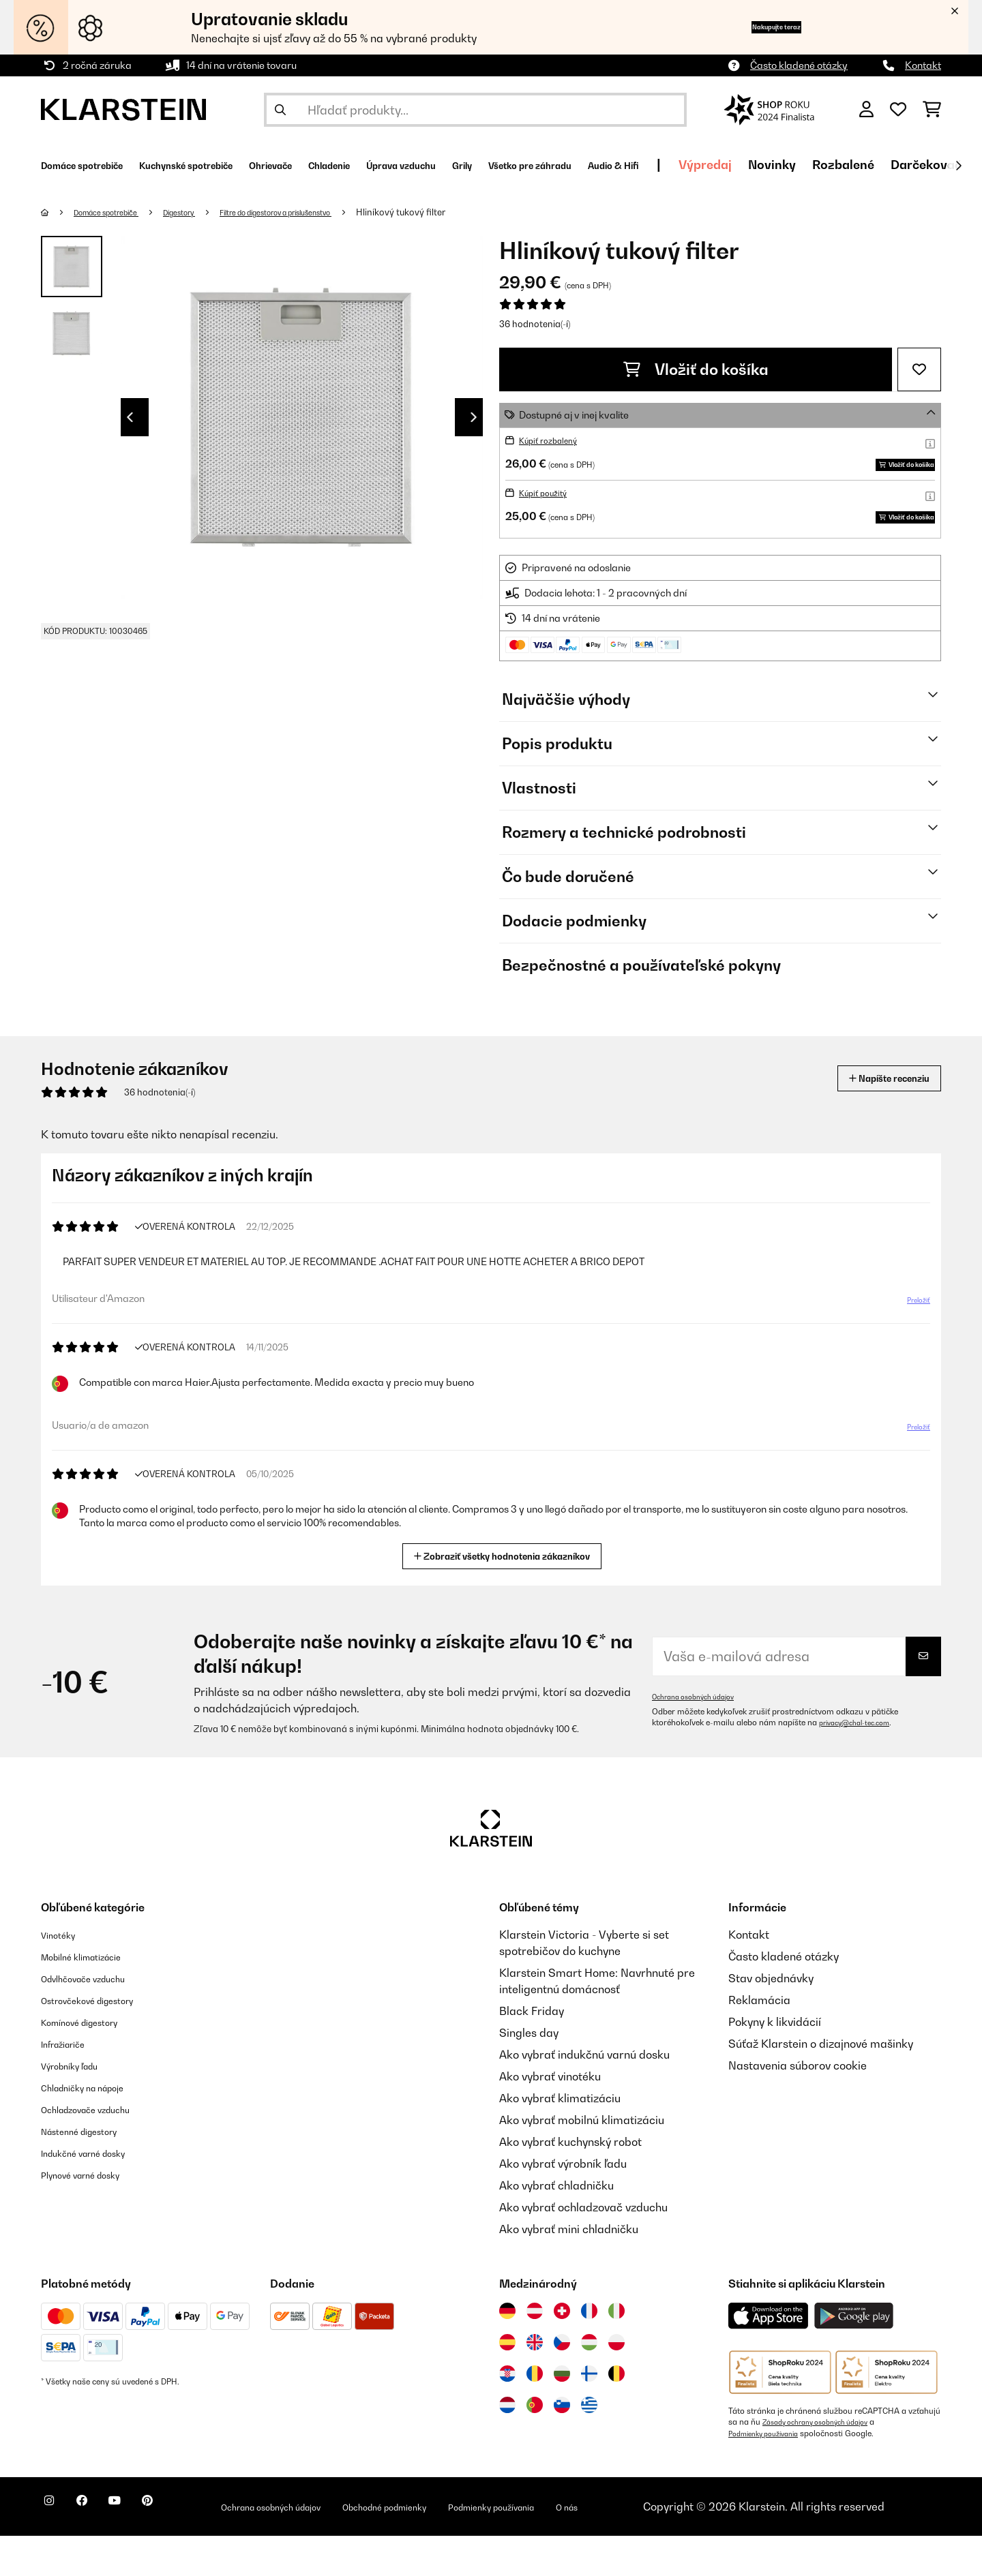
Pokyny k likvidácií (774, 2063)
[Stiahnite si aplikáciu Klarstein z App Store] (768, 2357)
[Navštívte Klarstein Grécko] (589, 2446)
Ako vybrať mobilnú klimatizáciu (581, 2161)
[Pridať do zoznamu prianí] (919, 369)
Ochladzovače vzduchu (100, 2150)
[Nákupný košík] (932, 109)
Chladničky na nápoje (96, 2128)
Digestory (204, 212)
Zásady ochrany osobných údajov (825, 2463)
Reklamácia (759, 2041)
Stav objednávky (771, 2019)
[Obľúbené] (898, 109)
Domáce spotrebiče (117, 212)
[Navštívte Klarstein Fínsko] (589, 2414)
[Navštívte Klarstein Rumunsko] (534, 2414)
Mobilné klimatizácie (94, 1997)
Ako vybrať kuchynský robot (570, 2182)
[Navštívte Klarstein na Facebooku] (98, 2548)
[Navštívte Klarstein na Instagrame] (54, 2548)
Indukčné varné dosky (96, 2193)
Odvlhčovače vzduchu (96, 2019)
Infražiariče (70, 2084)
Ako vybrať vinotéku (550, 2117)
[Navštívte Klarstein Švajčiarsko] (562, 2352)
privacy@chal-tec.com (861, 1763)
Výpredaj (892, 164)
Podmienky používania (770, 2474)
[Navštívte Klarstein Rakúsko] (534, 2352)
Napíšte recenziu (873, 1119)
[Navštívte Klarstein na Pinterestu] (185, 2548)
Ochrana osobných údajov (701, 1737)
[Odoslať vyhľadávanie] (280, 110)
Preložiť (911, 1346)
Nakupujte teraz (752, 27)
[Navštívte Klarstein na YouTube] (141, 2548)
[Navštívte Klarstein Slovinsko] (562, 2446)
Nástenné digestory (91, 2172)
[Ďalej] (958, 165)
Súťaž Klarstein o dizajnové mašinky (820, 2084)
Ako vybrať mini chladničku (568, 2270)
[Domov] (58, 212)
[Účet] (866, 109)
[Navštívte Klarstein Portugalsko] (534, 2446)
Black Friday (531, 2052)
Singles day (529, 2073)
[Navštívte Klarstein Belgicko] (616, 2414)
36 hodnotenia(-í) (534, 323)
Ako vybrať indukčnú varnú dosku (584, 2095)
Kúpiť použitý (548, 513)
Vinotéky (63, 1975)
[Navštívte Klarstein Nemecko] (507, 2352)
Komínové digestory (92, 2063)
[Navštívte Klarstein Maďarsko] (589, 2383)
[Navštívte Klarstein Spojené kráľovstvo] (534, 2383)
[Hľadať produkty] (475, 110)
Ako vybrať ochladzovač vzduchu (583, 2248)
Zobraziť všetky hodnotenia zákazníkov (508, 1595)
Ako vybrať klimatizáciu (560, 2139)
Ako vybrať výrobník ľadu (563, 2204)
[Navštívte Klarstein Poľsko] (616, 2383)
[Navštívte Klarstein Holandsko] (507, 2446)
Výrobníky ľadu (79, 2106)
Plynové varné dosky (93, 2215)
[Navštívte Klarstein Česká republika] (562, 2383)
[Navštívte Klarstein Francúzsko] (589, 2352)
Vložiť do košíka (696, 369)
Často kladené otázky (799, 65)
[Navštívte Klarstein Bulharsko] (562, 2414)
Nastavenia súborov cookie (797, 2106)
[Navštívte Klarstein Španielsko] (507, 2383)
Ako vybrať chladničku (556, 2226)
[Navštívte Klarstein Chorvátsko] (507, 2414)
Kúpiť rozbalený (554, 440)
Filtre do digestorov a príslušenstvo (324, 212)
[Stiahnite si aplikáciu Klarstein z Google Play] (854, 2357)
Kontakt (923, 65)
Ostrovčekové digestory (101, 2041)
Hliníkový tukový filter (467, 212)
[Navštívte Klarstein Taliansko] (616, 2352)
